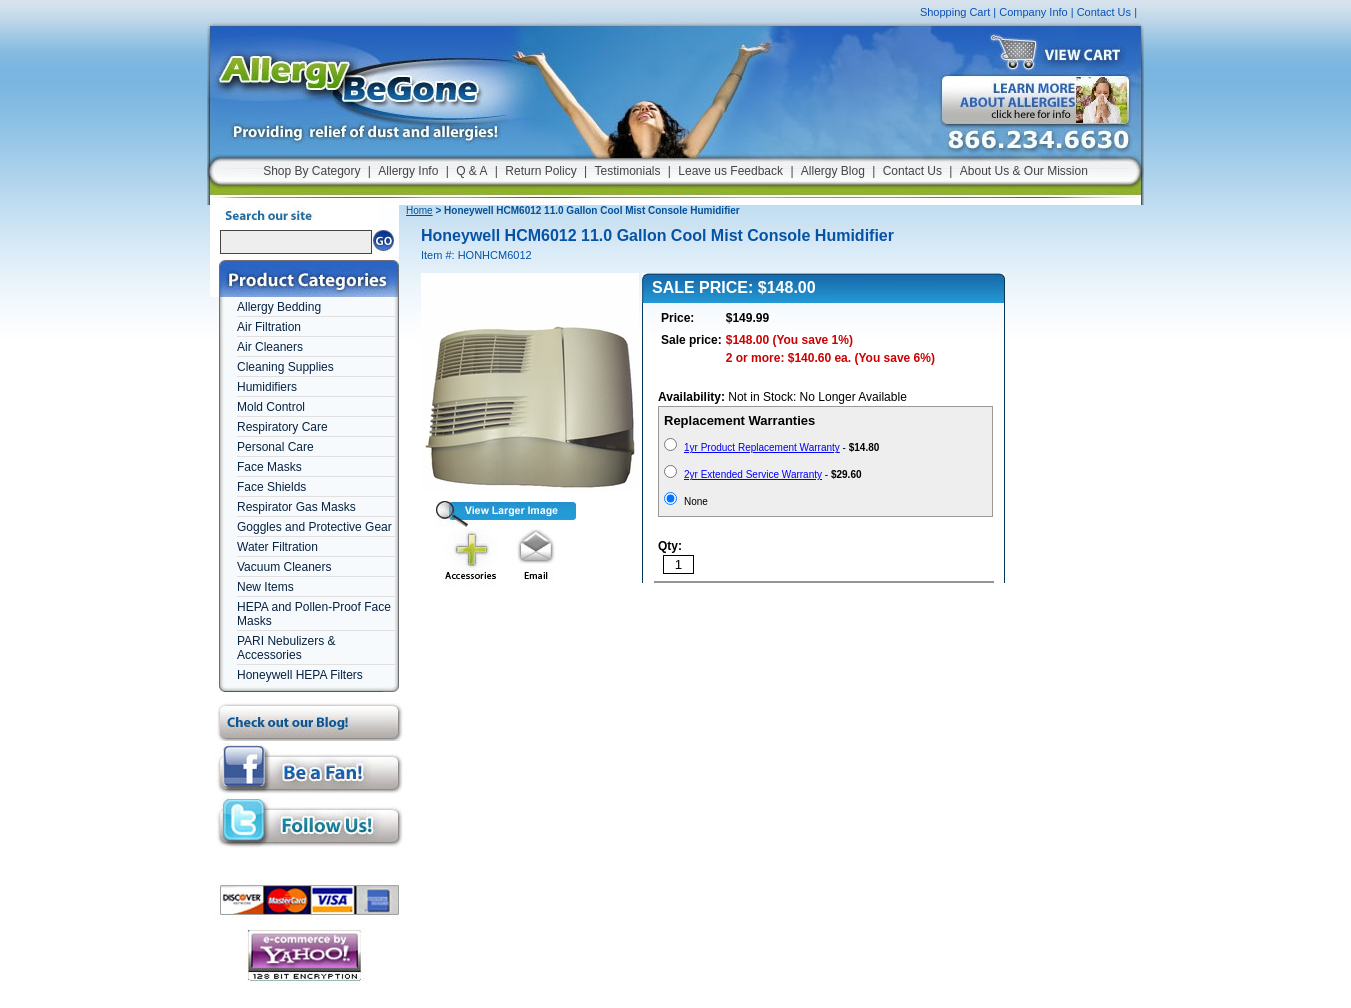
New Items (265, 587)
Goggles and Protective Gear (314, 527)
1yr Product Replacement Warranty (762, 447)
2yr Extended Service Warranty (753, 474)
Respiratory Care (282, 427)
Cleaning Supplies (285, 367)
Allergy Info (408, 171)
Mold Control (271, 407)
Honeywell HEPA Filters (300, 675)
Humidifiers (267, 387)
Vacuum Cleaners (284, 567)
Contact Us (1104, 12)
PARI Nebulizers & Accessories (286, 648)
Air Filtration (269, 327)
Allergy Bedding (279, 307)
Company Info (1033, 12)
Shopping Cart (955, 12)
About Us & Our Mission (1024, 171)
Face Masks (269, 467)
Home (419, 210)
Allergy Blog (833, 171)
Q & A (471, 171)
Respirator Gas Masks (296, 507)
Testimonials (627, 171)
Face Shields (271, 487)
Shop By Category (311, 171)
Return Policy (540, 171)
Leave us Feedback (730, 171)
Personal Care (275, 447)
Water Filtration (277, 547)
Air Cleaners (270, 347)
